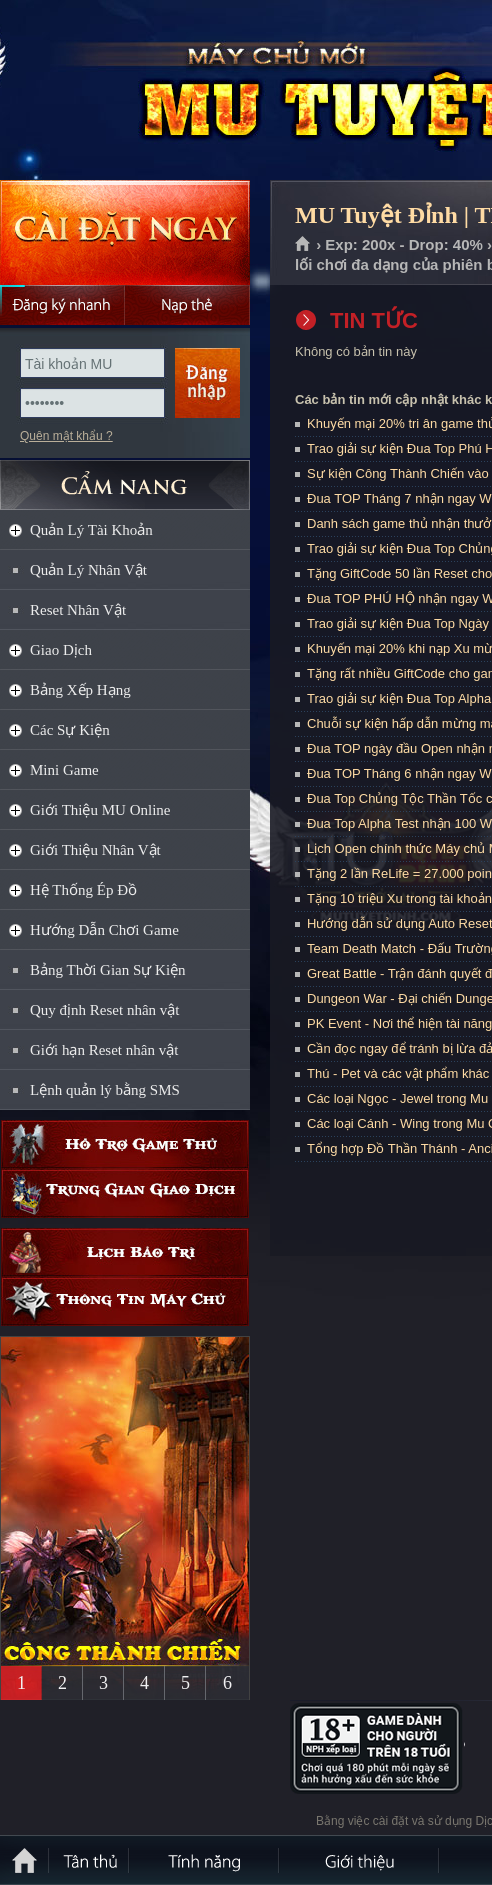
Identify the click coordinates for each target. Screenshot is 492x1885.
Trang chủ (303, 245)
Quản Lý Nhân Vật (88, 570)
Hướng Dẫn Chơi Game (104, 930)
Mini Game (64, 770)
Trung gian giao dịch (125, 1193)
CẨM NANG (125, 476)
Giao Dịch (61, 650)
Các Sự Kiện (70, 730)
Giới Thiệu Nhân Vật (95, 850)
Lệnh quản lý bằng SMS (105, 1090)
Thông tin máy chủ (125, 1301)
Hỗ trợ (125, 1144)
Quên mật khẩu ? (66, 436)
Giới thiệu (360, 1860)
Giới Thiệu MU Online (100, 810)
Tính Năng (205, 1860)
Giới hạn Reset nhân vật (104, 1050)
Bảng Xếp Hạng (80, 690)
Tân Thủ (90, 1860)
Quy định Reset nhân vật (104, 1010)
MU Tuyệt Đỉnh (144, 91)
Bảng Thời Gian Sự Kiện (108, 970)
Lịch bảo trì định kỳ (125, 1252)
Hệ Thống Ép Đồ (83, 890)
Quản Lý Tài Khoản (91, 530)
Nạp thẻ (187, 305)
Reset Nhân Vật (78, 610)
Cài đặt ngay (125, 232)
